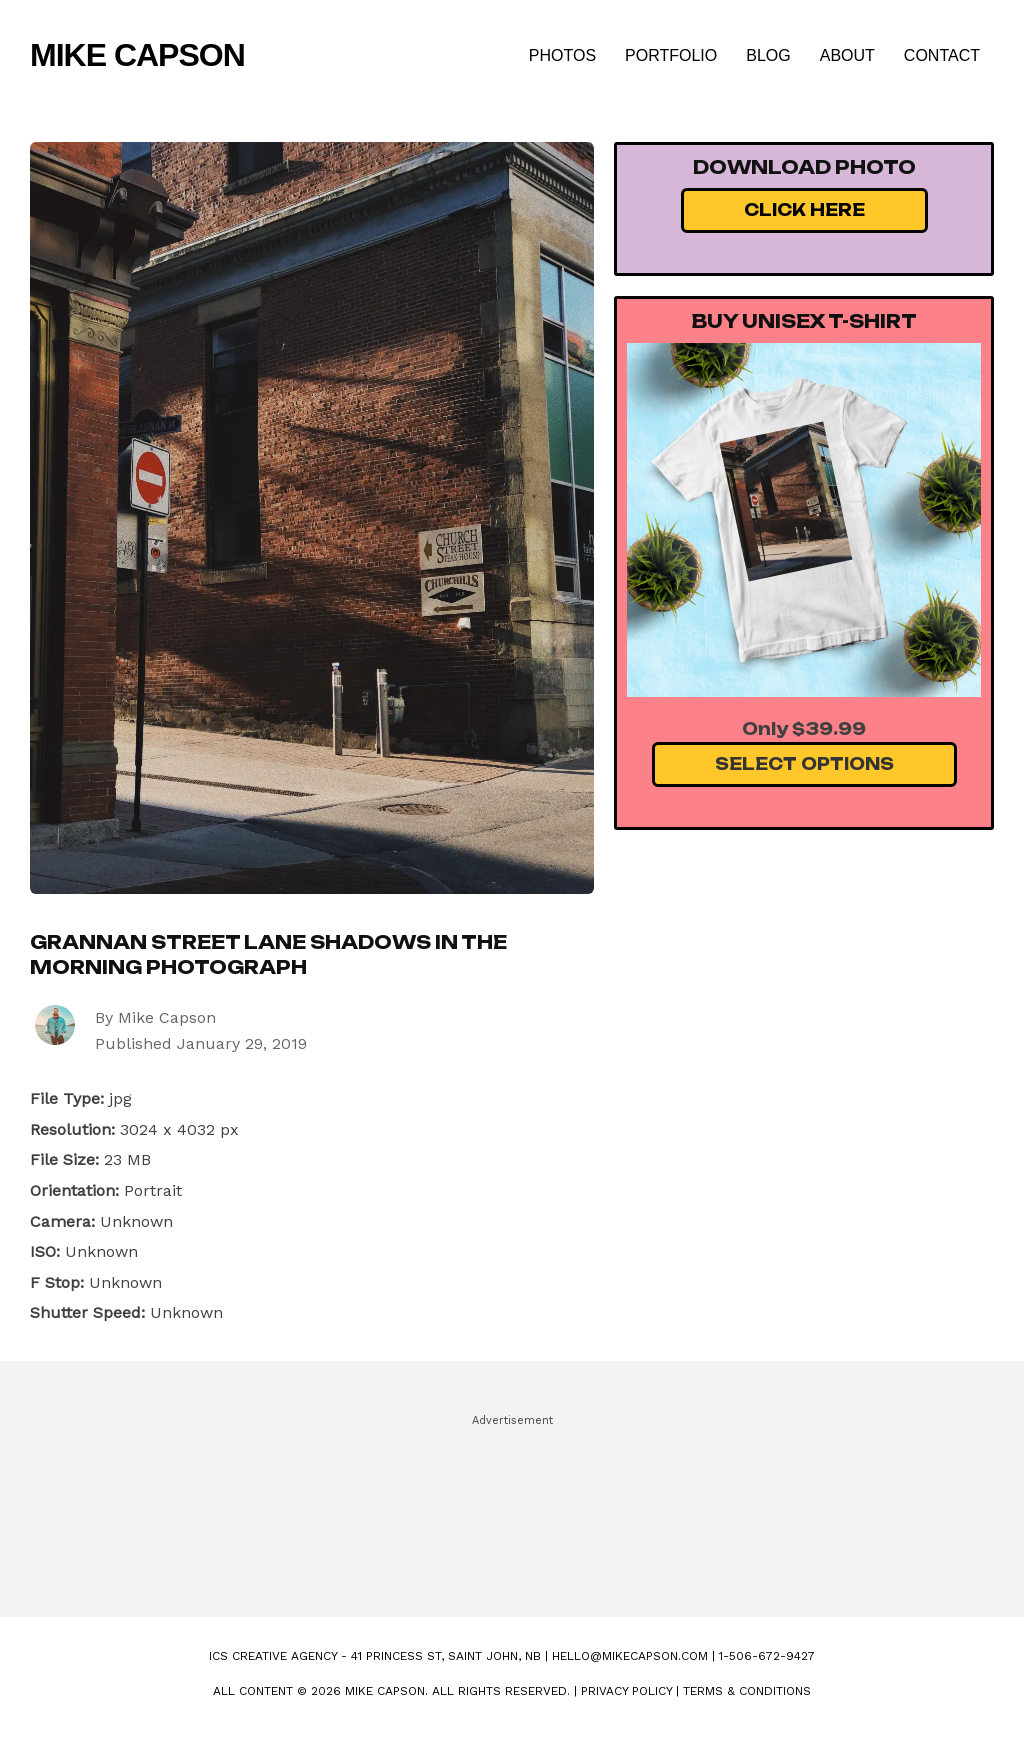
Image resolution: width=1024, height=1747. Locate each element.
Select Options (804, 764)
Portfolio (671, 55)
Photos (562, 55)
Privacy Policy (626, 1691)
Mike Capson (137, 55)
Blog (768, 55)
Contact (942, 55)
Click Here (804, 210)
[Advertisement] (512, 1507)
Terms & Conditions (747, 1691)
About (847, 55)
